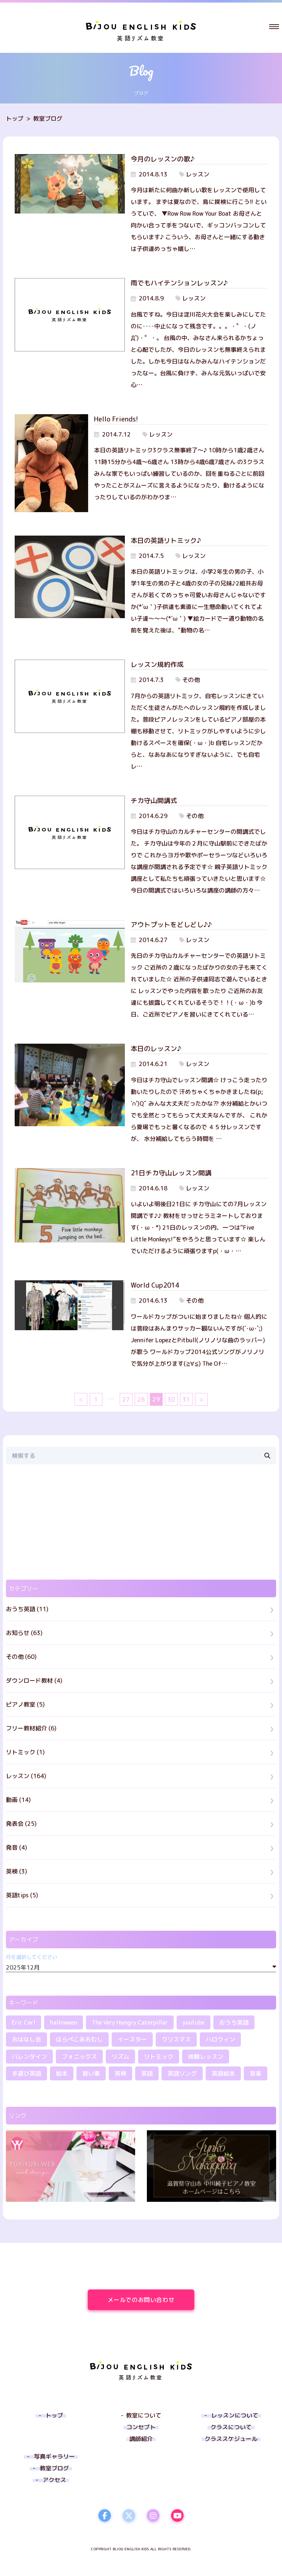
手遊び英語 (26, 2073)
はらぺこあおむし (79, 2039)
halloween (63, 2022)
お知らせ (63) (24, 1633)
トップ (15, 118)
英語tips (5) (22, 1895)
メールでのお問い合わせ (151, 2299)
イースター (132, 2039)
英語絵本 (223, 2073)
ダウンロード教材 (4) (34, 1680)
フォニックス (79, 2057)
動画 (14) (18, 1800)
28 (141, 1399)
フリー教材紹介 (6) (31, 1728)
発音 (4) (16, 1847)
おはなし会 (26, 2039)
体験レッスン (205, 2057)
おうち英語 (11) (27, 1609)
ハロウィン (220, 2039)
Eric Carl (23, 2022)
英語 (147, 2073)
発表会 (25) (21, 1824)
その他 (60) (21, 1657)
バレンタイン (29, 2057)
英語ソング (182, 2073)
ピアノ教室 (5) (25, 1704)
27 (126, 1399)
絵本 (62, 2073)
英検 (120, 2073)
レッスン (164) (26, 1776)
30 (171, 1399)
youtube (193, 2022)
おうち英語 (234, 2022)
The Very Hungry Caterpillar (130, 2022)
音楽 (255, 2073)
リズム (120, 2057)
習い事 (91, 2073)
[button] (274, 26)
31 (186, 1399)
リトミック (158, 2057)
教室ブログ (47, 118)
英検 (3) (16, 1871)
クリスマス (176, 2039)
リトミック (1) (25, 1752)
